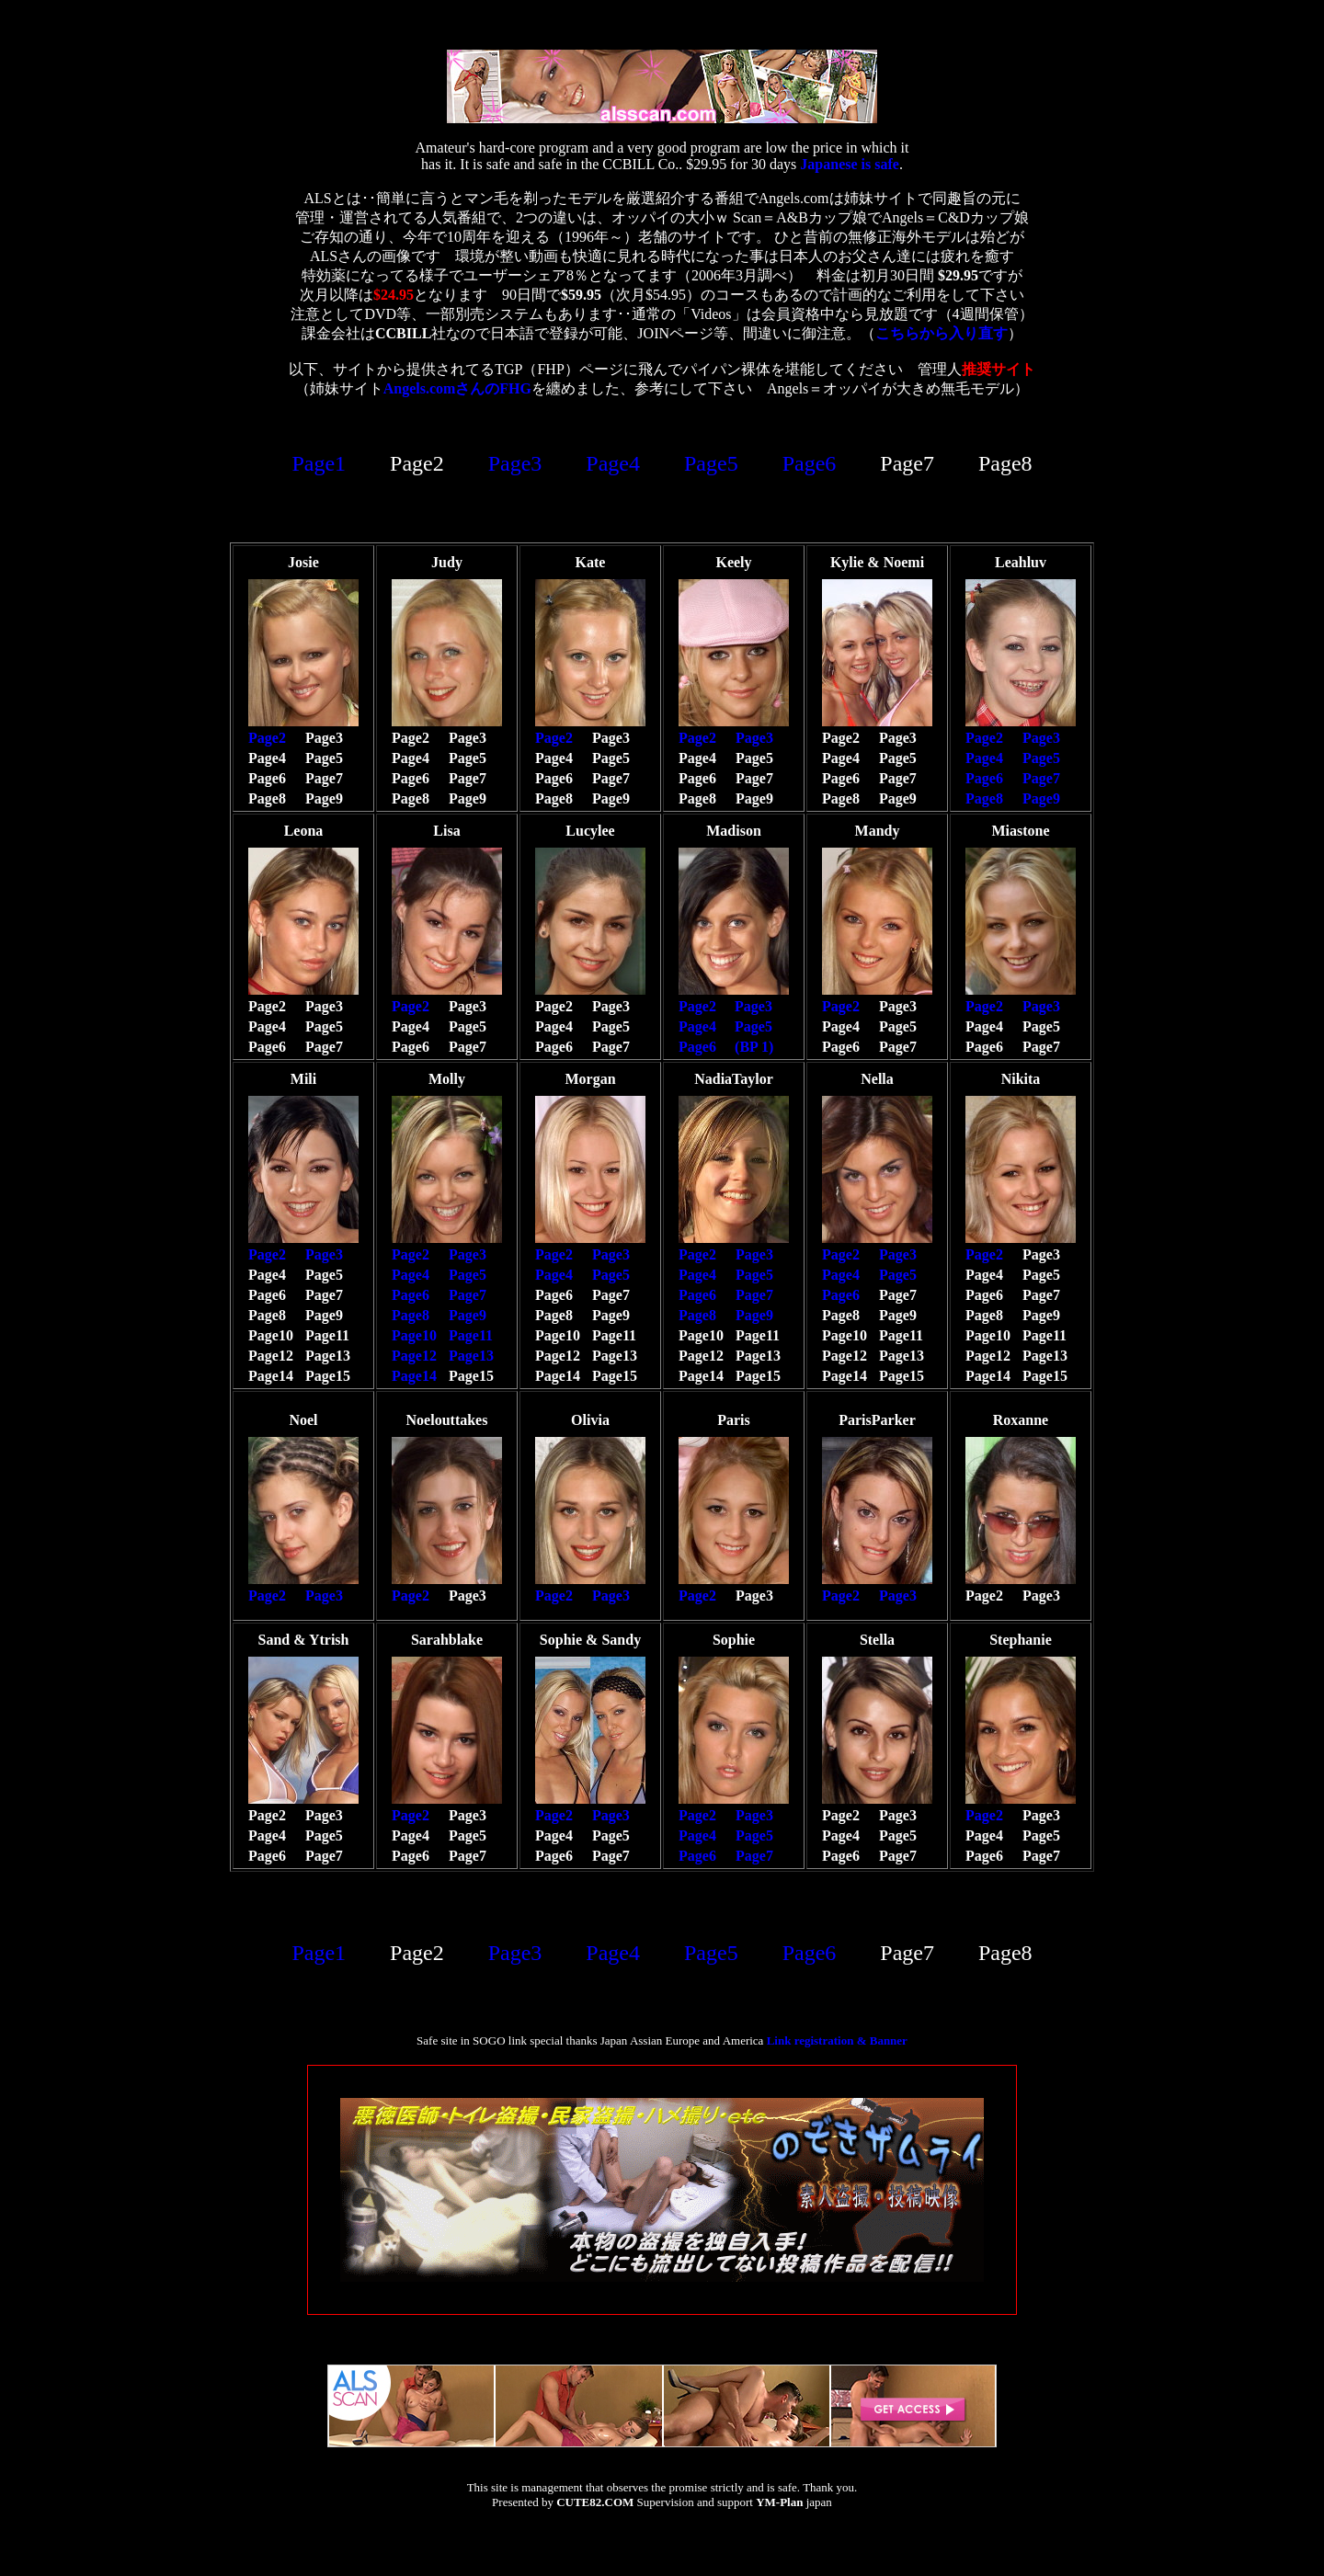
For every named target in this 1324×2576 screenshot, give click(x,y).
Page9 (1041, 798)
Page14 (414, 1376)
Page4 (613, 463)
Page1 (318, 463)
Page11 (471, 1335)
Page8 (984, 798)
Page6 (809, 463)
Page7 (1041, 778)
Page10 (414, 1335)
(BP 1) (754, 1046)
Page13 (471, 1355)
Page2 (267, 738)
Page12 (414, 1355)
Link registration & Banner (837, 2040)
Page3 (515, 463)
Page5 (711, 463)
